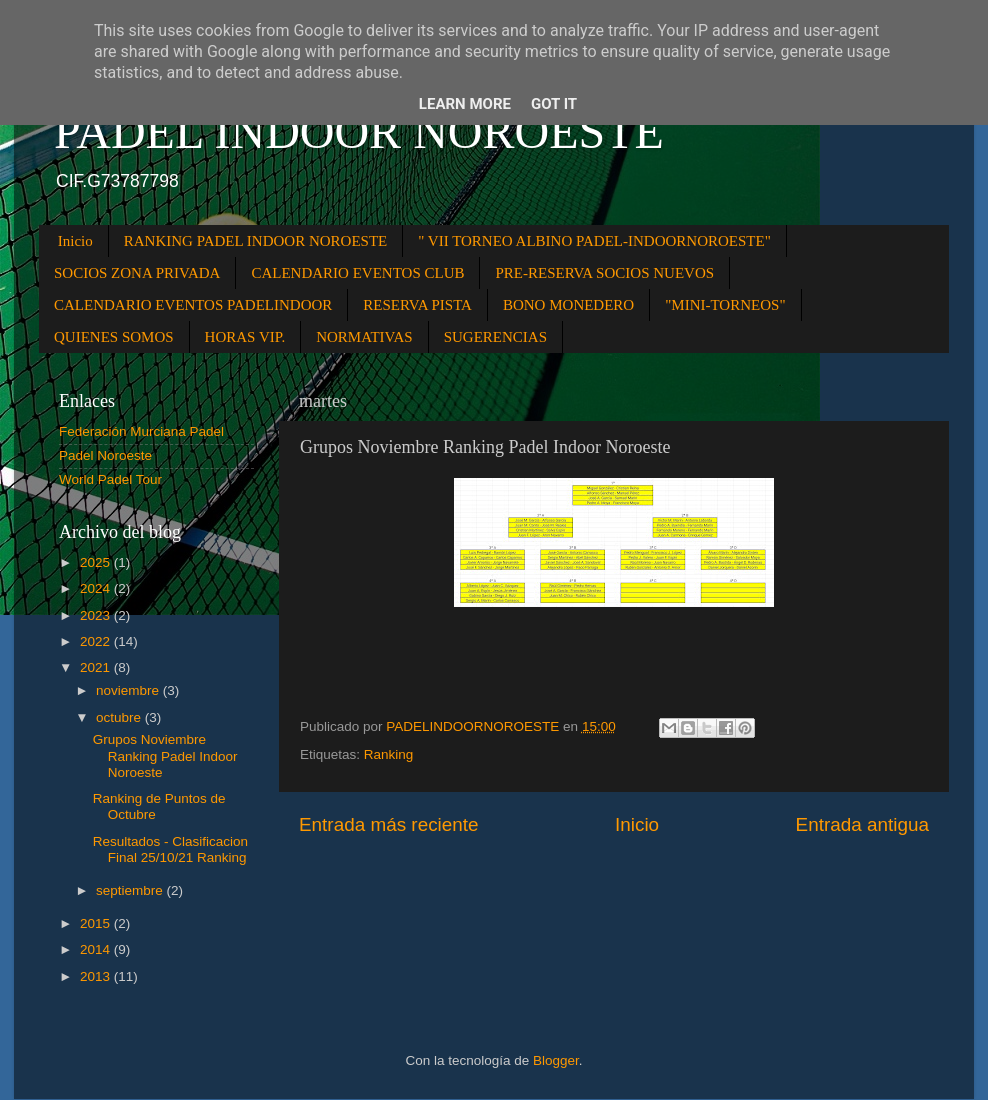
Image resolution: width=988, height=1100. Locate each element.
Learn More (465, 104)
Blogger (556, 1060)
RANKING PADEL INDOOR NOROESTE (255, 241)
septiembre (131, 890)
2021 (97, 667)
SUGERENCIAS (495, 337)
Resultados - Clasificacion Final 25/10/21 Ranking (170, 849)
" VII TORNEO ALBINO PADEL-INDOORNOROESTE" (594, 241)
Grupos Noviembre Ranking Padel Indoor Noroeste (165, 755)
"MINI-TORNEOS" (725, 305)
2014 (97, 949)
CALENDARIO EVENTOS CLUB (357, 273)
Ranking (389, 754)
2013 (97, 976)
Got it (554, 104)
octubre (120, 717)
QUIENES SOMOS (114, 337)
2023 (97, 615)
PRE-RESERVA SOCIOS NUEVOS (604, 273)
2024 (97, 588)
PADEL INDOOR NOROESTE (359, 131)
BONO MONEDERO (568, 305)
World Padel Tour (110, 479)
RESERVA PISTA (417, 305)
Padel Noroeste (105, 455)
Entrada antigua (862, 824)
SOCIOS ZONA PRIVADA (137, 273)
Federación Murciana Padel (141, 431)
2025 (97, 562)
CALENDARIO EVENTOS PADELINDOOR (193, 305)
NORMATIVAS (364, 337)
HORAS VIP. (245, 337)
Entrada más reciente (389, 824)
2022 (97, 641)
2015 (97, 923)
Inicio (75, 241)
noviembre (129, 690)
